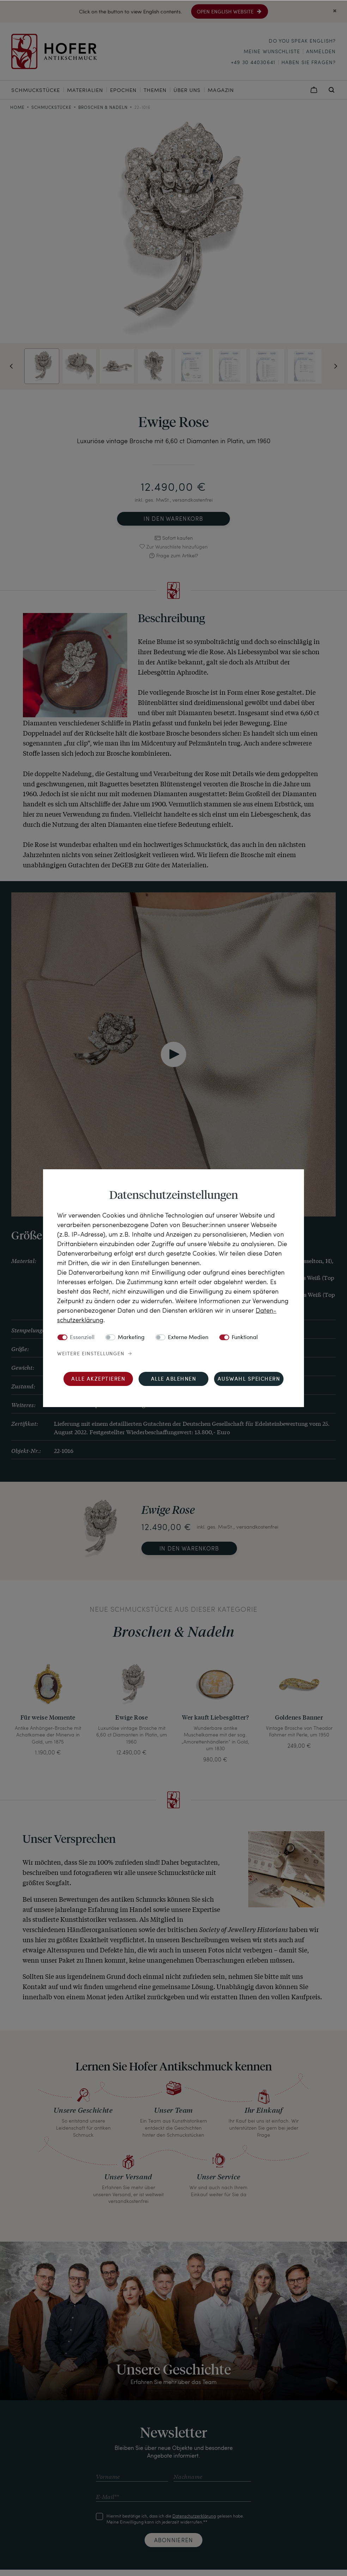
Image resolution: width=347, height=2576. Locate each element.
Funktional (245, 1337)
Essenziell (82, 1337)
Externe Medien (188, 1337)
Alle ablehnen (173, 1379)
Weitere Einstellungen (90, 1353)
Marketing (131, 1337)
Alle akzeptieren (98, 1379)
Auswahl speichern (249, 1379)
